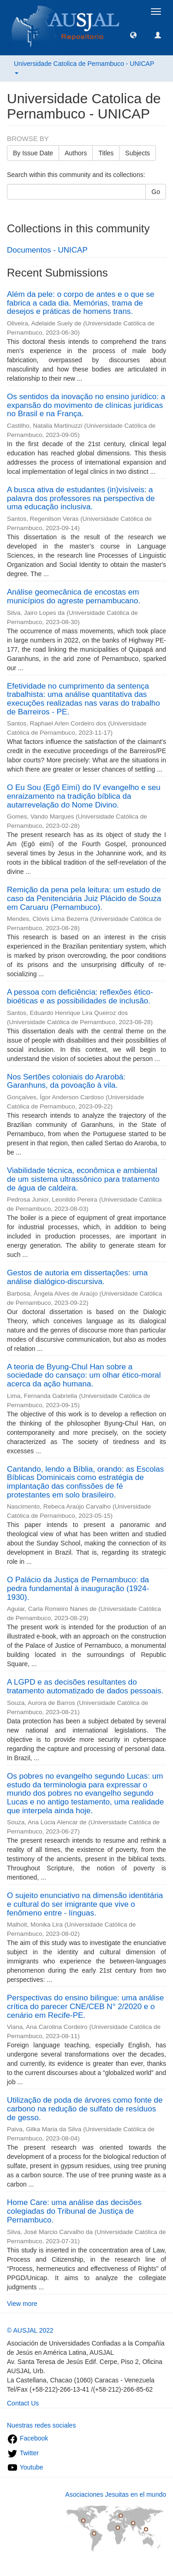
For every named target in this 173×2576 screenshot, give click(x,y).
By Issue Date (33, 153)
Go (155, 191)
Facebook (27, 2438)
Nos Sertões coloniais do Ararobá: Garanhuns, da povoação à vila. (66, 1081)
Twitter (23, 2453)
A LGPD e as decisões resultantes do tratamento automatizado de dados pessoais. (85, 1686)
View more (22, 2303)
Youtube (25, 2467)
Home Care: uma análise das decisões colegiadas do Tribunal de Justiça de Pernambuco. (74, 2211)
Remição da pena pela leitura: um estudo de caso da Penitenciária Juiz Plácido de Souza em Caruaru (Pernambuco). (84, 898)
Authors (76, 153)
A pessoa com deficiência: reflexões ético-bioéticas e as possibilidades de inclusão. (80, 996)
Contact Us (23, 2403)
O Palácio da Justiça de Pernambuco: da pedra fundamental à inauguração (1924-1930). (78, 1588)
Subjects (137, 153)
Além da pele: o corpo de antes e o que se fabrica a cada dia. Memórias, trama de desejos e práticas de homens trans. (80, 303)
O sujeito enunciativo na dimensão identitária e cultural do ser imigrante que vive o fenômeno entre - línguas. (85, 1904)
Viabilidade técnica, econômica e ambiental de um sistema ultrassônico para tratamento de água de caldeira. (83, 1179)
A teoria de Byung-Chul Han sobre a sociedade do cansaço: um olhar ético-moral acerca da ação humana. (84, 1375)
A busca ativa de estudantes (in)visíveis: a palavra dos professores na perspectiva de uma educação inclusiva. (81, 498)
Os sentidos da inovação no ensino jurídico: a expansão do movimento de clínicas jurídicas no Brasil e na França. (86, 405)
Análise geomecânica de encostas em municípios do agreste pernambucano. (73, 596)
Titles (105, 153)
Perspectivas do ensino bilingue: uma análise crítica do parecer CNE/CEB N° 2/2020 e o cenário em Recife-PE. (85, 2006)
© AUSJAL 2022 (30, 2330)
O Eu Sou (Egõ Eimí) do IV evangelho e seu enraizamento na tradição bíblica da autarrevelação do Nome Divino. (84, 796)
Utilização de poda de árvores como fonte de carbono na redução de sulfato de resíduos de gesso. (84, 2109)
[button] (133, 34)
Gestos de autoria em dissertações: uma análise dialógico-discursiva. (77, 1277)
